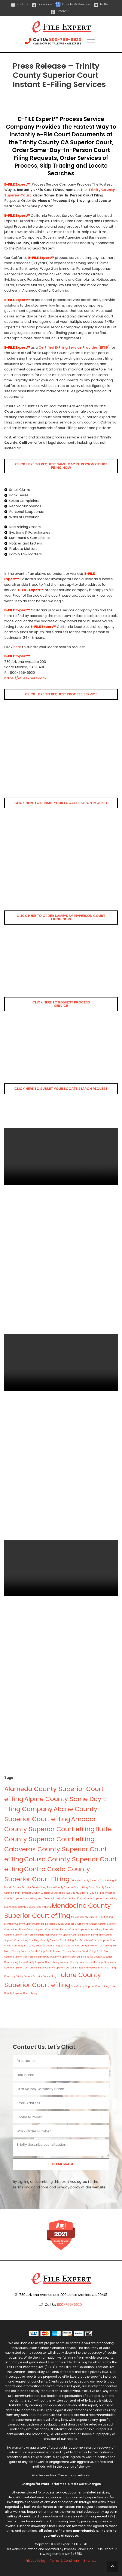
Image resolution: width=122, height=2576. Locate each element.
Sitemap (90, 2560)
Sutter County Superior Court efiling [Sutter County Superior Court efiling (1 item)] (58, 1967)
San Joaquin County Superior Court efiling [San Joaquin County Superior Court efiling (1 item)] (36, 1945)
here (17, 647)
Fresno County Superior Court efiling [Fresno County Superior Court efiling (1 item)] (67, 1887)
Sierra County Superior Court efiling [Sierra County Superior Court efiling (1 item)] (39, 1962)
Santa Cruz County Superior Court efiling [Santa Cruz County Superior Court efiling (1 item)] (61, 1956)
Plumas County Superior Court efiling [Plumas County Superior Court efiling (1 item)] (81, 1929)
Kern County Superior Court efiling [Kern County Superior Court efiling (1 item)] (57, 1898)
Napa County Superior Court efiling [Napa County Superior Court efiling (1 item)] (69, 1923)
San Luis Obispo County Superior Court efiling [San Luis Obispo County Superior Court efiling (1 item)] (86, 1945)
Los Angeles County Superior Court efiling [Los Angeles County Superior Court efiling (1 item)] (27, 1907)
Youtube (22, 4)
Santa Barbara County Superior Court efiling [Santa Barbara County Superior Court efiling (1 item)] (71, 1951)
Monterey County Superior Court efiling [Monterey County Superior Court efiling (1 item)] (26, 1923)
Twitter (104, 4)
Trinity (94, 189)
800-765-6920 (65, 40)
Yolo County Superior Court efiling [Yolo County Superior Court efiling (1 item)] (90, 1986)
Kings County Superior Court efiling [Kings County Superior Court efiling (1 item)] (97, 1898)
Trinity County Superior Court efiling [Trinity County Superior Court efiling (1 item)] (36, 1976)
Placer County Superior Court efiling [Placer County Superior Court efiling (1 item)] (39, 1929)
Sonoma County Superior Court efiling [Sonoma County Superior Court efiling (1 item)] (81, 1962)
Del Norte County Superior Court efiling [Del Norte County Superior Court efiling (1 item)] (92, 1880)
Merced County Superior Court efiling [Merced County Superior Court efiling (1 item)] (92, 1917)
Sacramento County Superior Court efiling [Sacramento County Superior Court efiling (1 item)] (61, 1934)
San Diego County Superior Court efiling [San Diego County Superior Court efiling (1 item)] (51, 1940)
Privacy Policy (35, 2560)
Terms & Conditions (65, 2560)
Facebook (45, 4)
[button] (61, 466)
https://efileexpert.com (25, 678)
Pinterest (62, 11)
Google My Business (76, 4)
